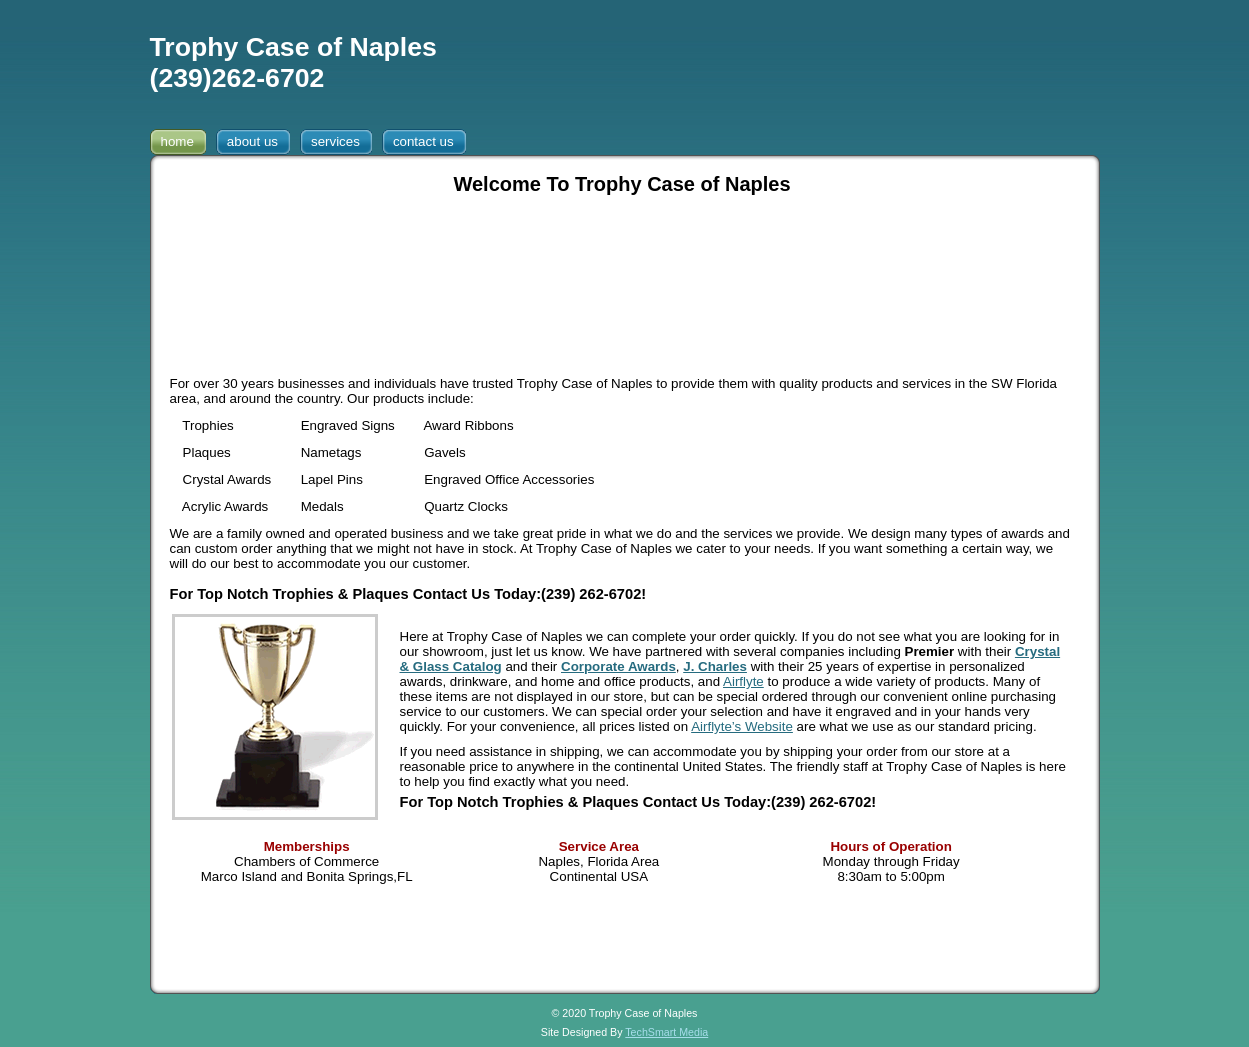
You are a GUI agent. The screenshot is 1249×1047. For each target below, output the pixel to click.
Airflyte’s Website (742, 726)
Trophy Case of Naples (293, 47)
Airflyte (743, 681)
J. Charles (715, 666)
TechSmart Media (666, 1032)
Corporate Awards (618, 666)
